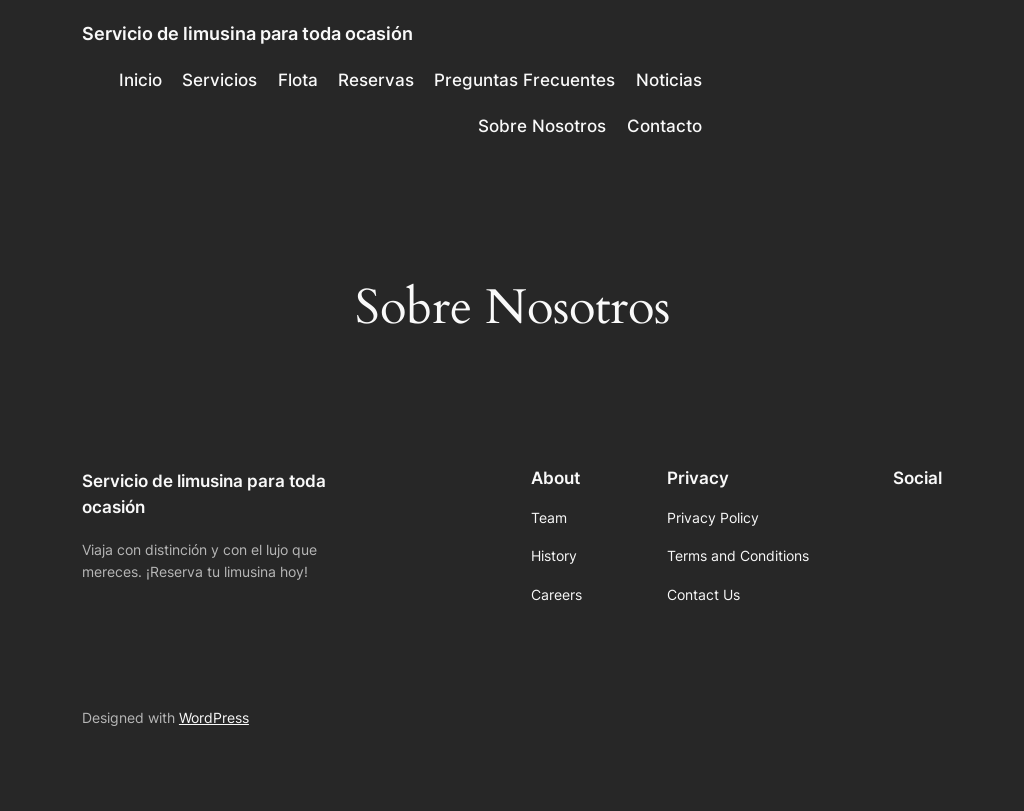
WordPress (214, 717)
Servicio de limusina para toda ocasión (247, 33)
